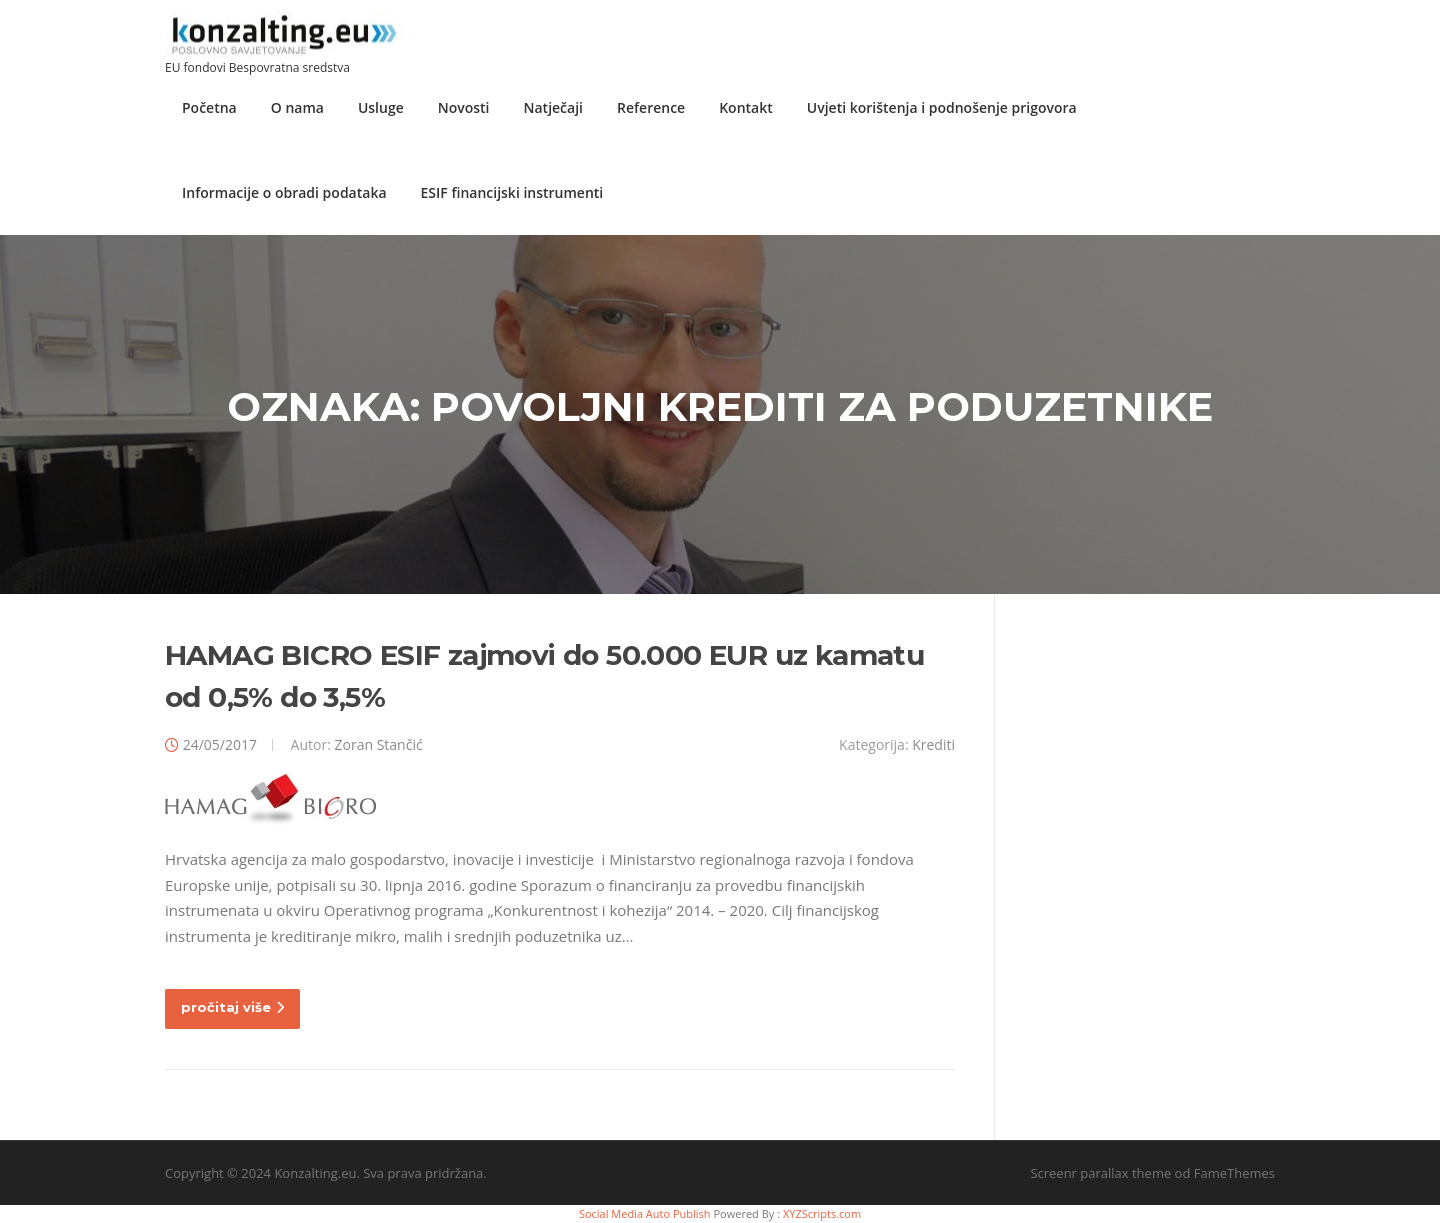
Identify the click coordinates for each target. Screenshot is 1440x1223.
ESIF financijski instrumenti (512, 192)
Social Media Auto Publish (645, 1213)
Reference (651, 107)
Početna (209, 107)
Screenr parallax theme (1100, 1173)
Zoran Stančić (378, 744)
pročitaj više (232, 1007)
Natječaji (553, 107)
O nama (297, 107)
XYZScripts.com (822, 1213)
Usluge (381, 107)
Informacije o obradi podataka (284, 192)
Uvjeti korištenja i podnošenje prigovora (942, 107)
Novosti (464, 107)
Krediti (933, 744)
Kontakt (746, 107)
